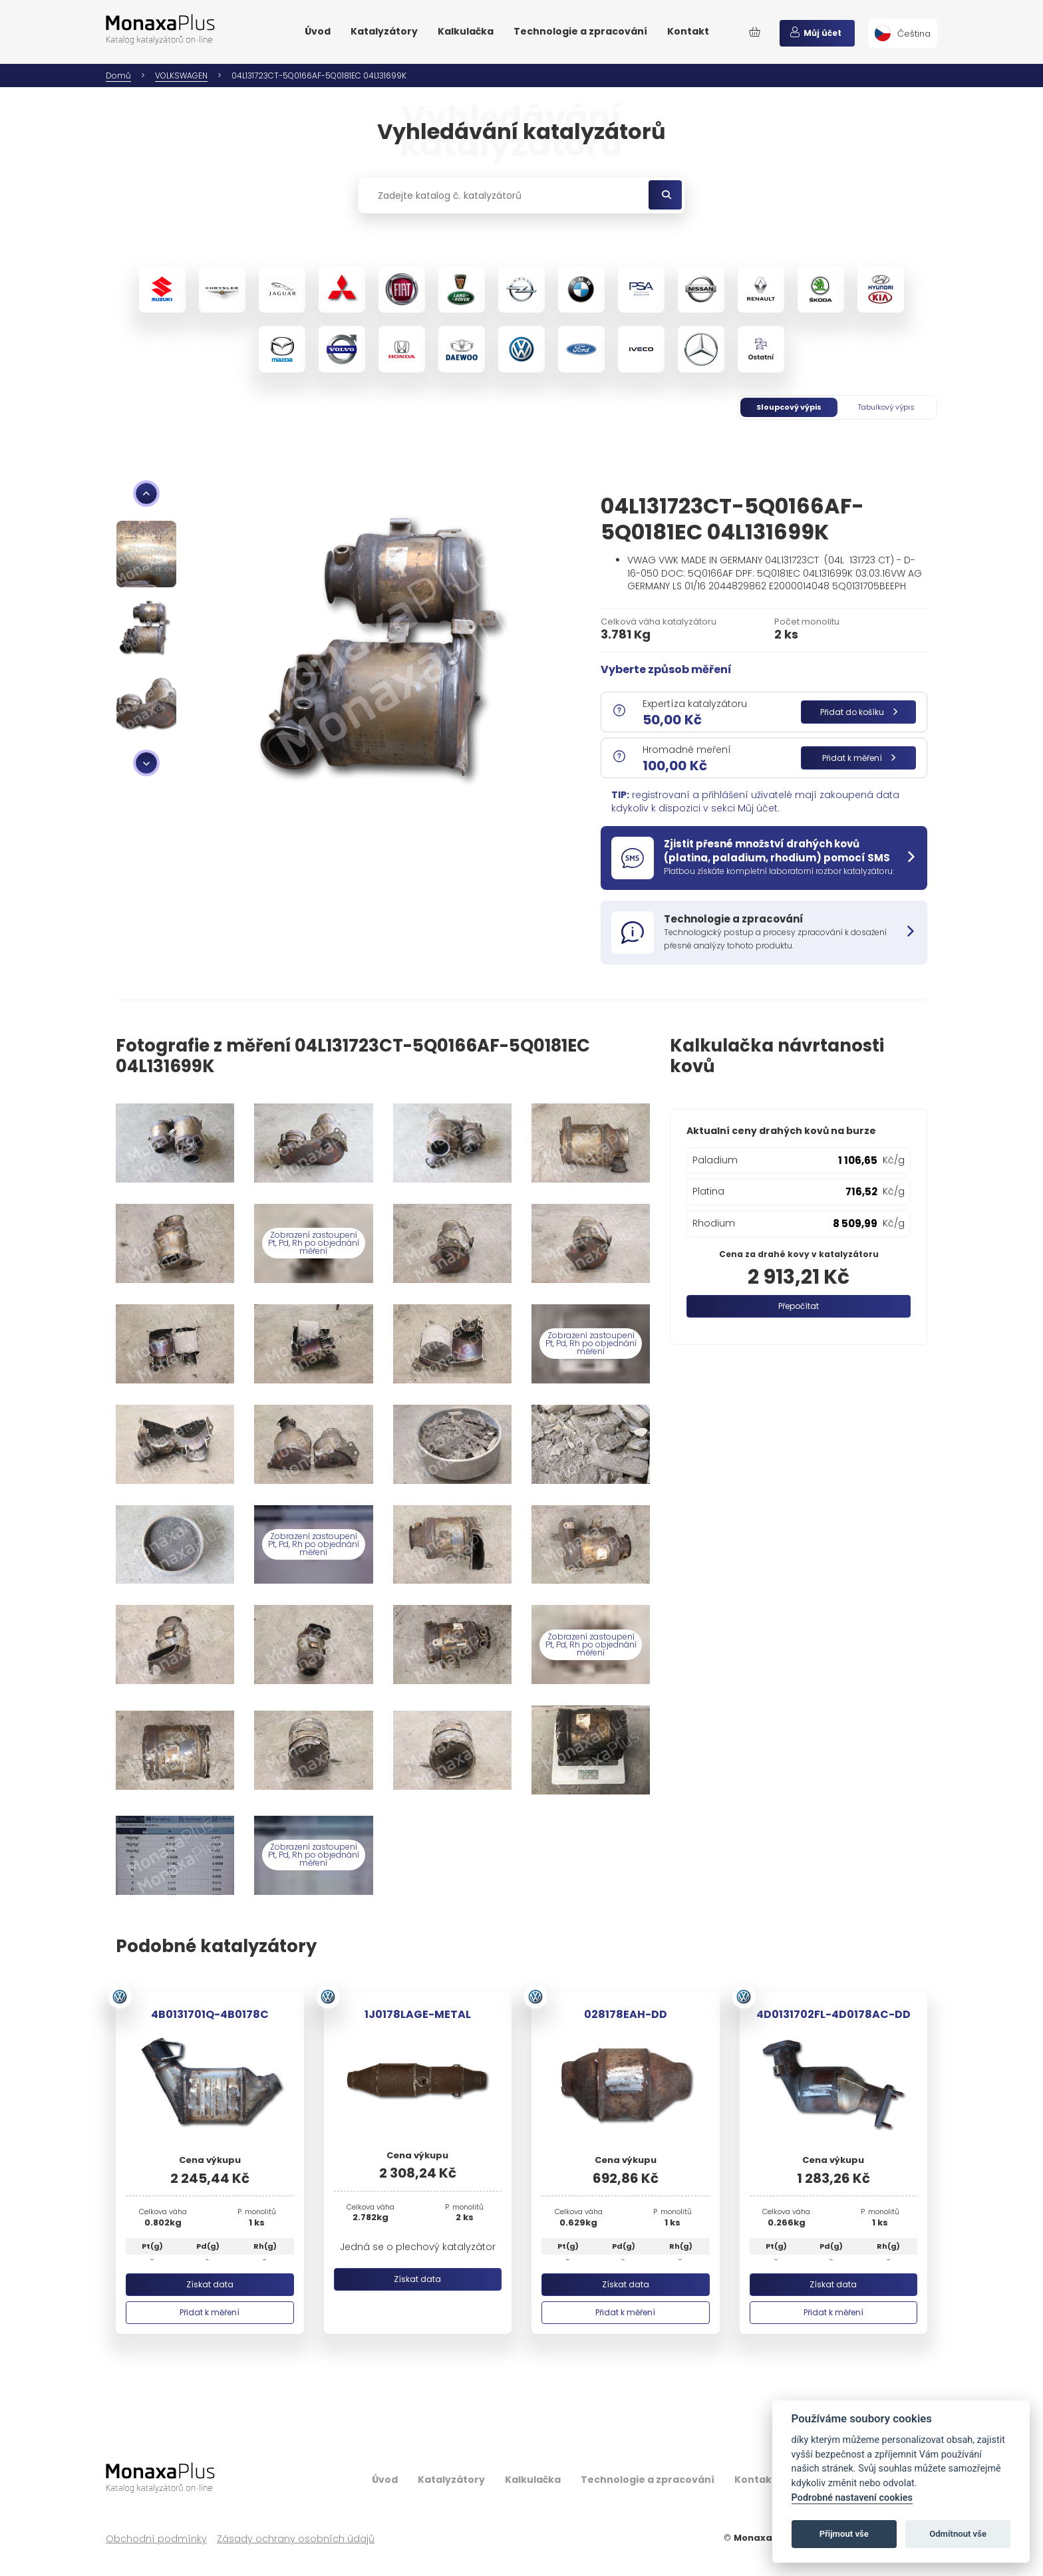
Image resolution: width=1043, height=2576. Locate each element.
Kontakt (688, 31)
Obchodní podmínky (156, 2539)
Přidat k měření (858, 758)
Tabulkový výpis (886, 407)
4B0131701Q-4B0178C (210, 2014)
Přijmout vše (844, 2534)
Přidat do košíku (858, 712)
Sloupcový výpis (788, 407)
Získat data (209, 2284)
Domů (118, 75)
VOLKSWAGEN (181, 75)
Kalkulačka (466, 31)
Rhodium (713, 1223)
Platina (708, 1191)
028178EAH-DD (625, 2014)
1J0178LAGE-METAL (418, 2014)
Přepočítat (798, 1306)
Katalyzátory (384, 31)
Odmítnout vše (957, 2534)
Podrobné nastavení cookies (852, 2498)
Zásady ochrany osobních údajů (295, 2539)
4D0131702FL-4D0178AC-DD (833, 2014)
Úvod (318, 31)
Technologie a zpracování (580, 31)
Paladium (715, 1160)
